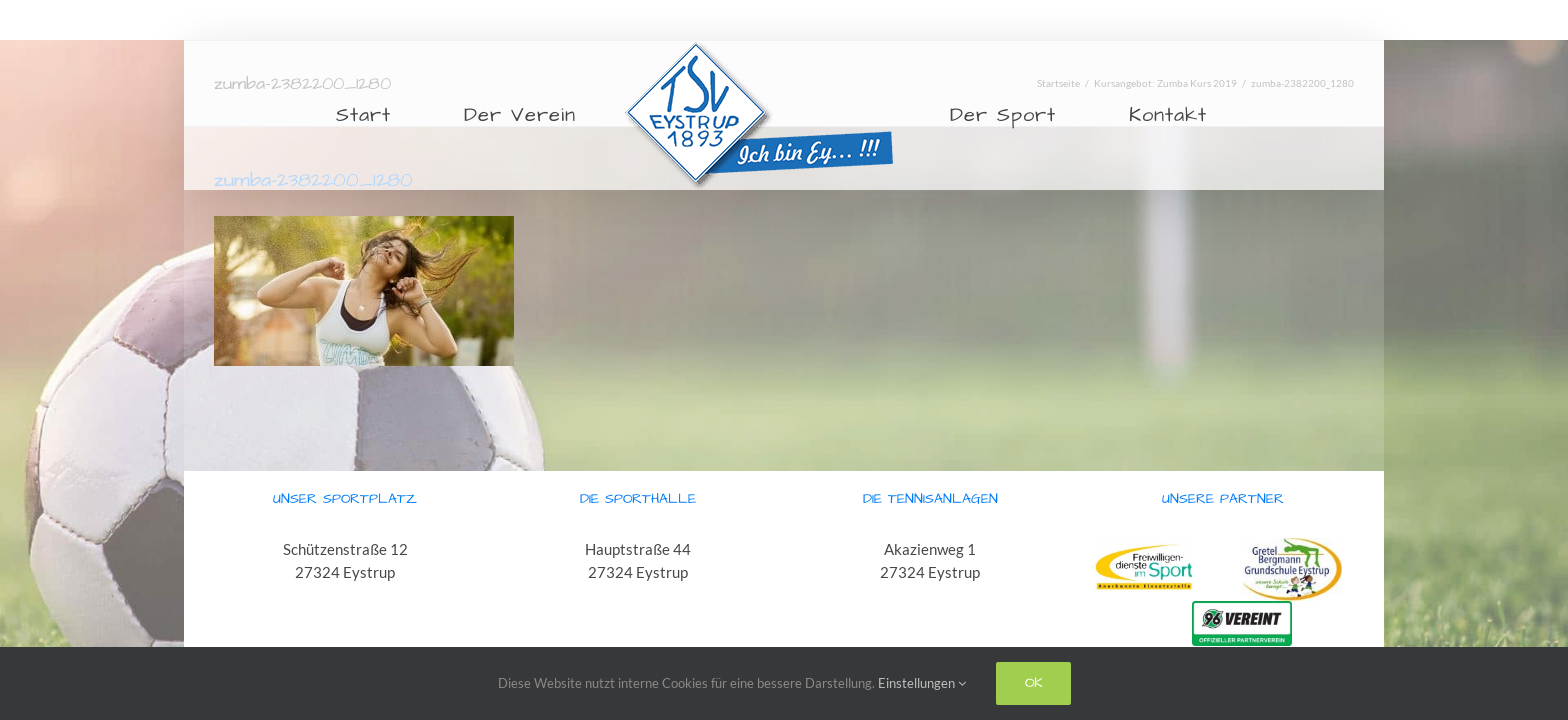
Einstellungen (922, 683)
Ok (1033, 683)
